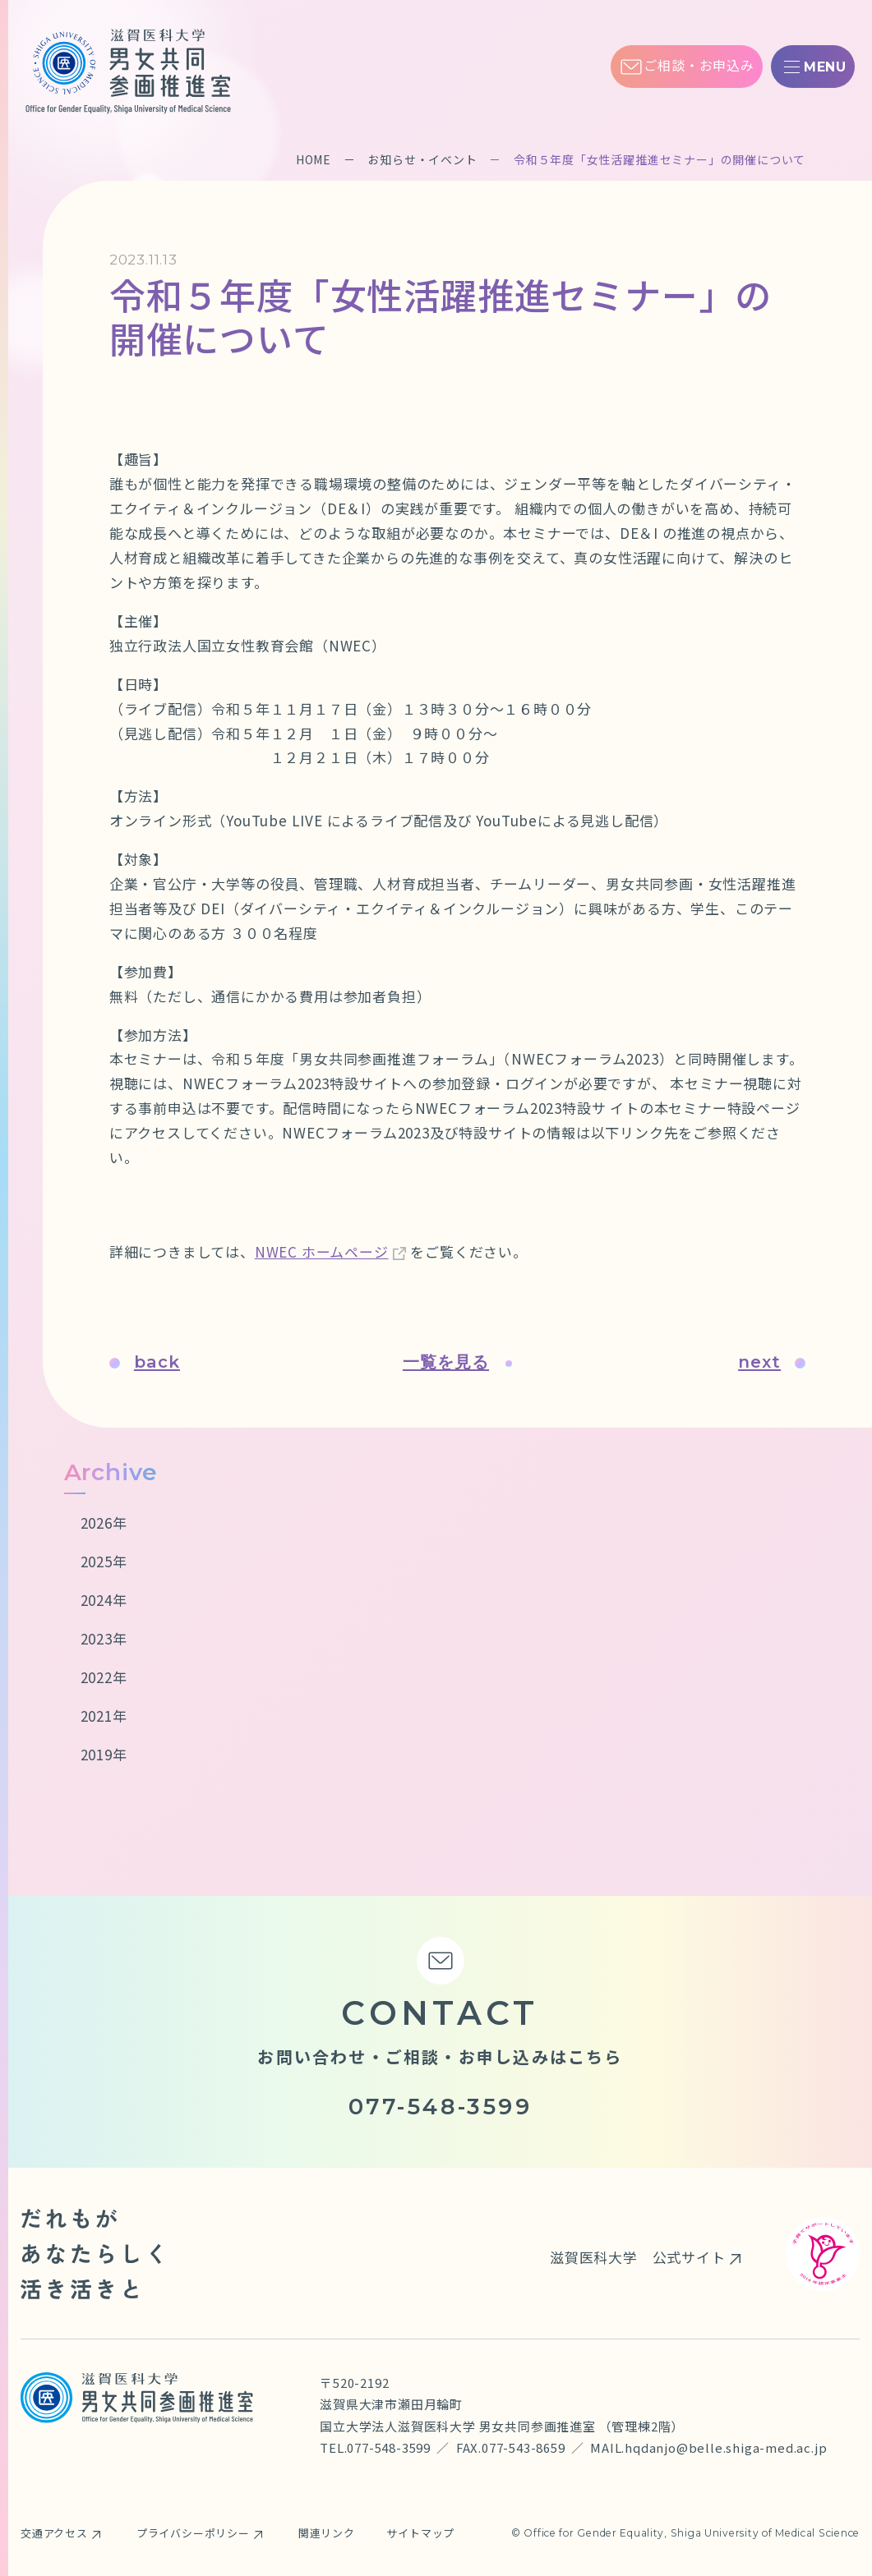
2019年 (104, 1754)
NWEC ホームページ (322, 1251)
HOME (313, 159)
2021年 (104, 1715)
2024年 (104, 1599)
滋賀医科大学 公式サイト (638, 2257)
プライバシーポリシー (193, 2533)
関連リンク (326, 2533)
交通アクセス (54, 2533)
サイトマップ (421, 2533)
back (143, 1362)
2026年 (104, 1522)
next (772, 1362)
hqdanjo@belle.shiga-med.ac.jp (726, 2447)
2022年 (104, 1677)
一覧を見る (457, 1362)
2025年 (104, 1561)
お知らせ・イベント (422, 159)
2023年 (104, 1638)
